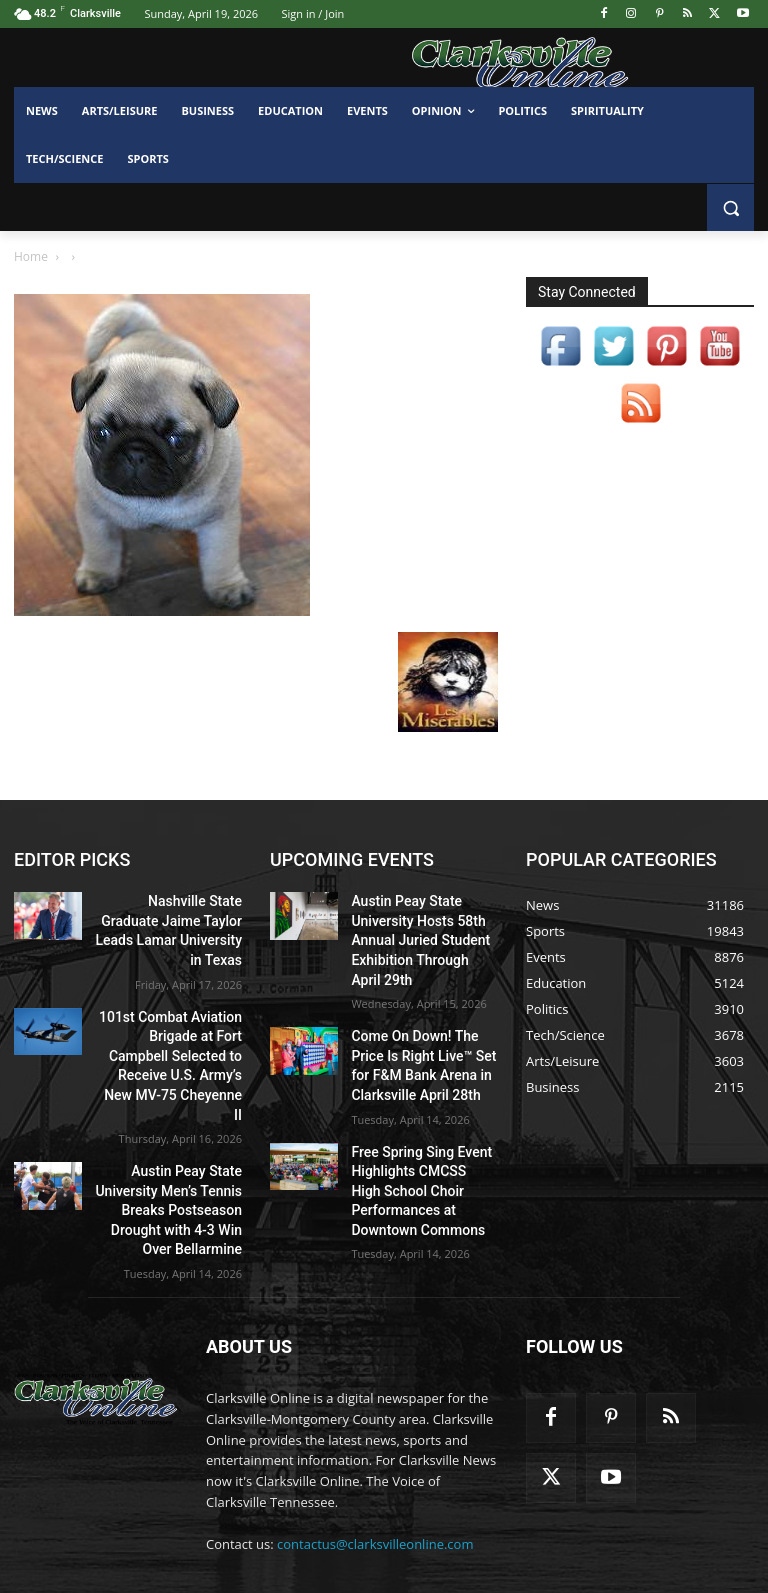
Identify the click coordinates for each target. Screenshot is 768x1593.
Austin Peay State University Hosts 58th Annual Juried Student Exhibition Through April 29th (415, 933)
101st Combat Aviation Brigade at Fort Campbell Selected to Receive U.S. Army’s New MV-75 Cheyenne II (175, 1021)
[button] (730, 207)
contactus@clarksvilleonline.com (375, 1485)
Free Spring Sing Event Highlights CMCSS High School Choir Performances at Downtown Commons (414, 1158)
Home (31, 256)
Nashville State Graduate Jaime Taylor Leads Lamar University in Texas (171, 917)
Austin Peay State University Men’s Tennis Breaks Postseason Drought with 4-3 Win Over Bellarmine (172, 1142)
